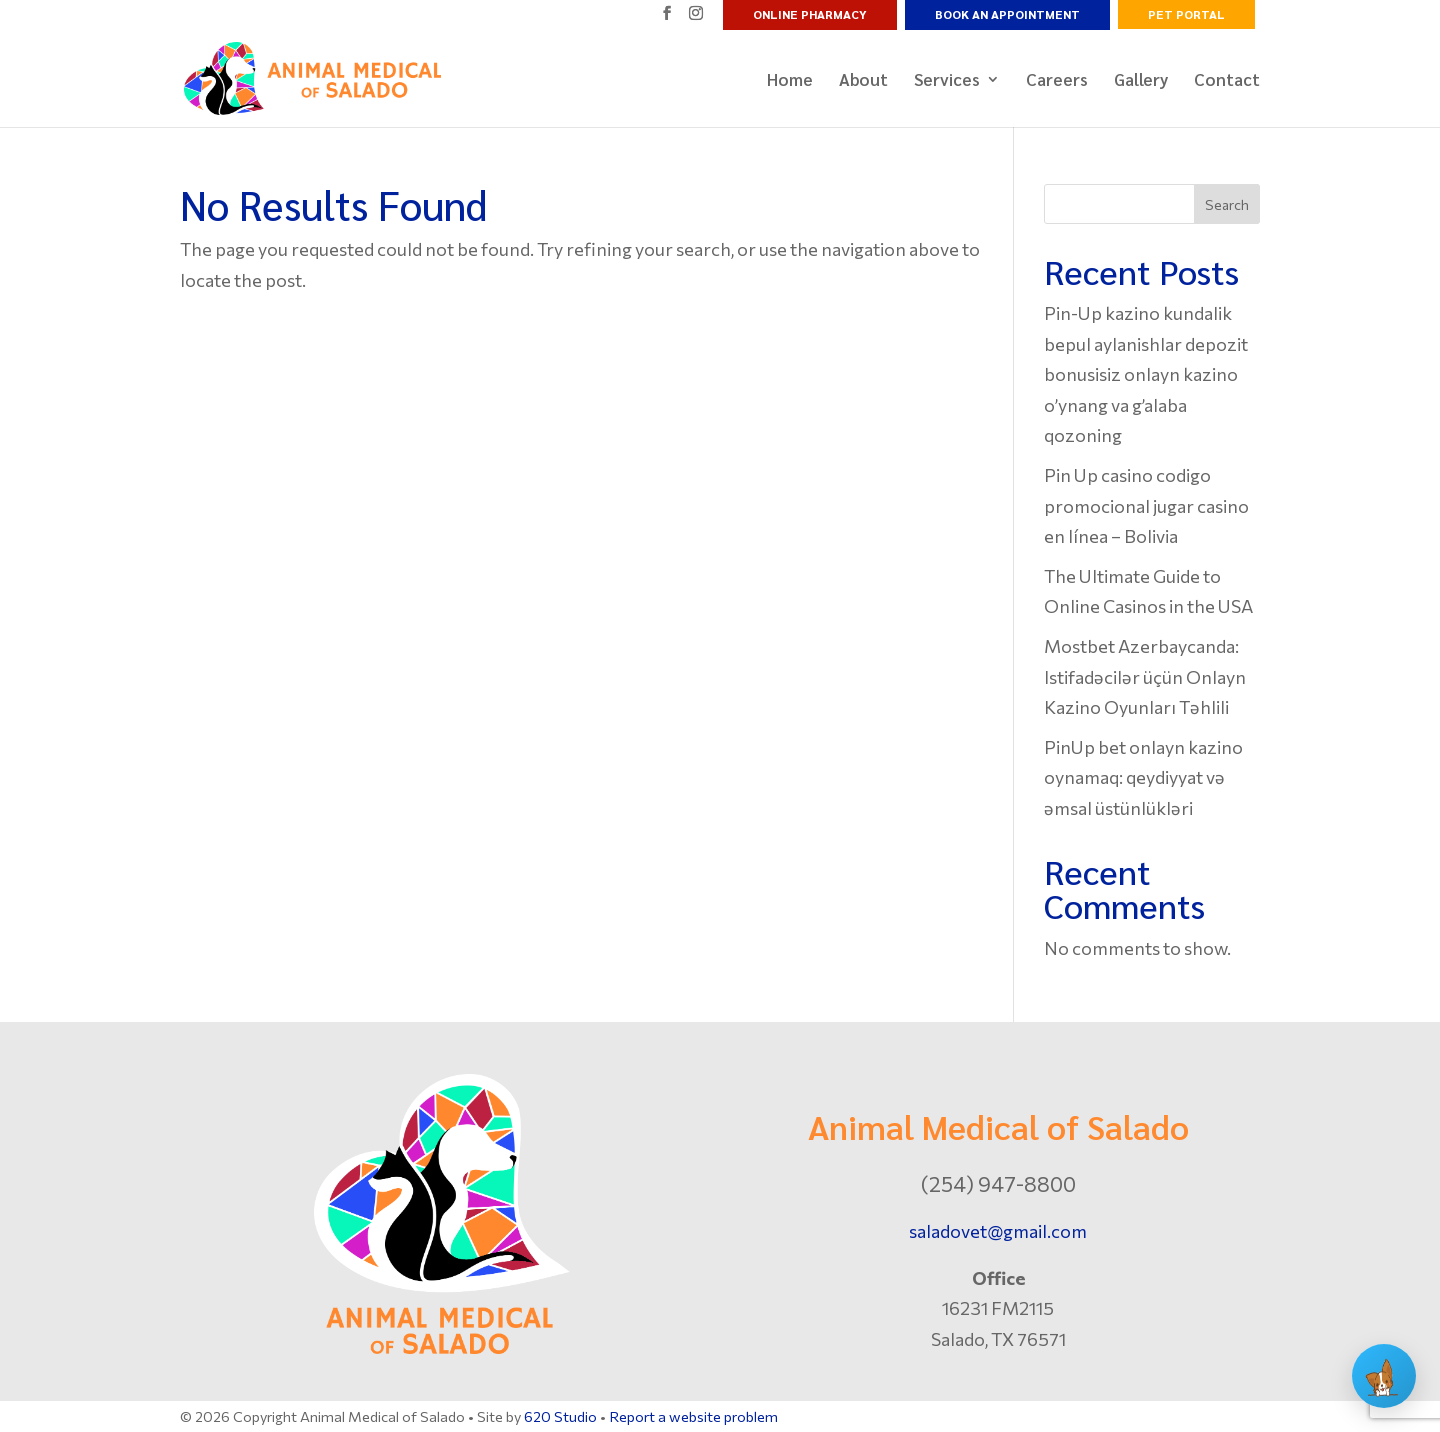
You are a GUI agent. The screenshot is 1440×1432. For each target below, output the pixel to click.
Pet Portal (1186, 14)
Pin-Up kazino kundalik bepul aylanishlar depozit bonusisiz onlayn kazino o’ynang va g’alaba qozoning (1146, 374)
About (863, 81)
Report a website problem (693, 1416)
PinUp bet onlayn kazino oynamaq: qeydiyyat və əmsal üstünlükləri (1143, 777)
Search (1227, 204)
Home (790, 81)
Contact (1227, 81)
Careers (1057, 81)
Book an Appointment (1007, 14)
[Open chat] (1384, 1376)
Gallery (1141, 81)
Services (947, 81)
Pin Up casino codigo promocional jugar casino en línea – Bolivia (1146, 505)
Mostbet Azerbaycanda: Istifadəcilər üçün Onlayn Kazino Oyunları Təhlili (1145, 676)
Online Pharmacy (810, 14)
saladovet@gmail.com (998, 1231)
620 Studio (560, 1416)
